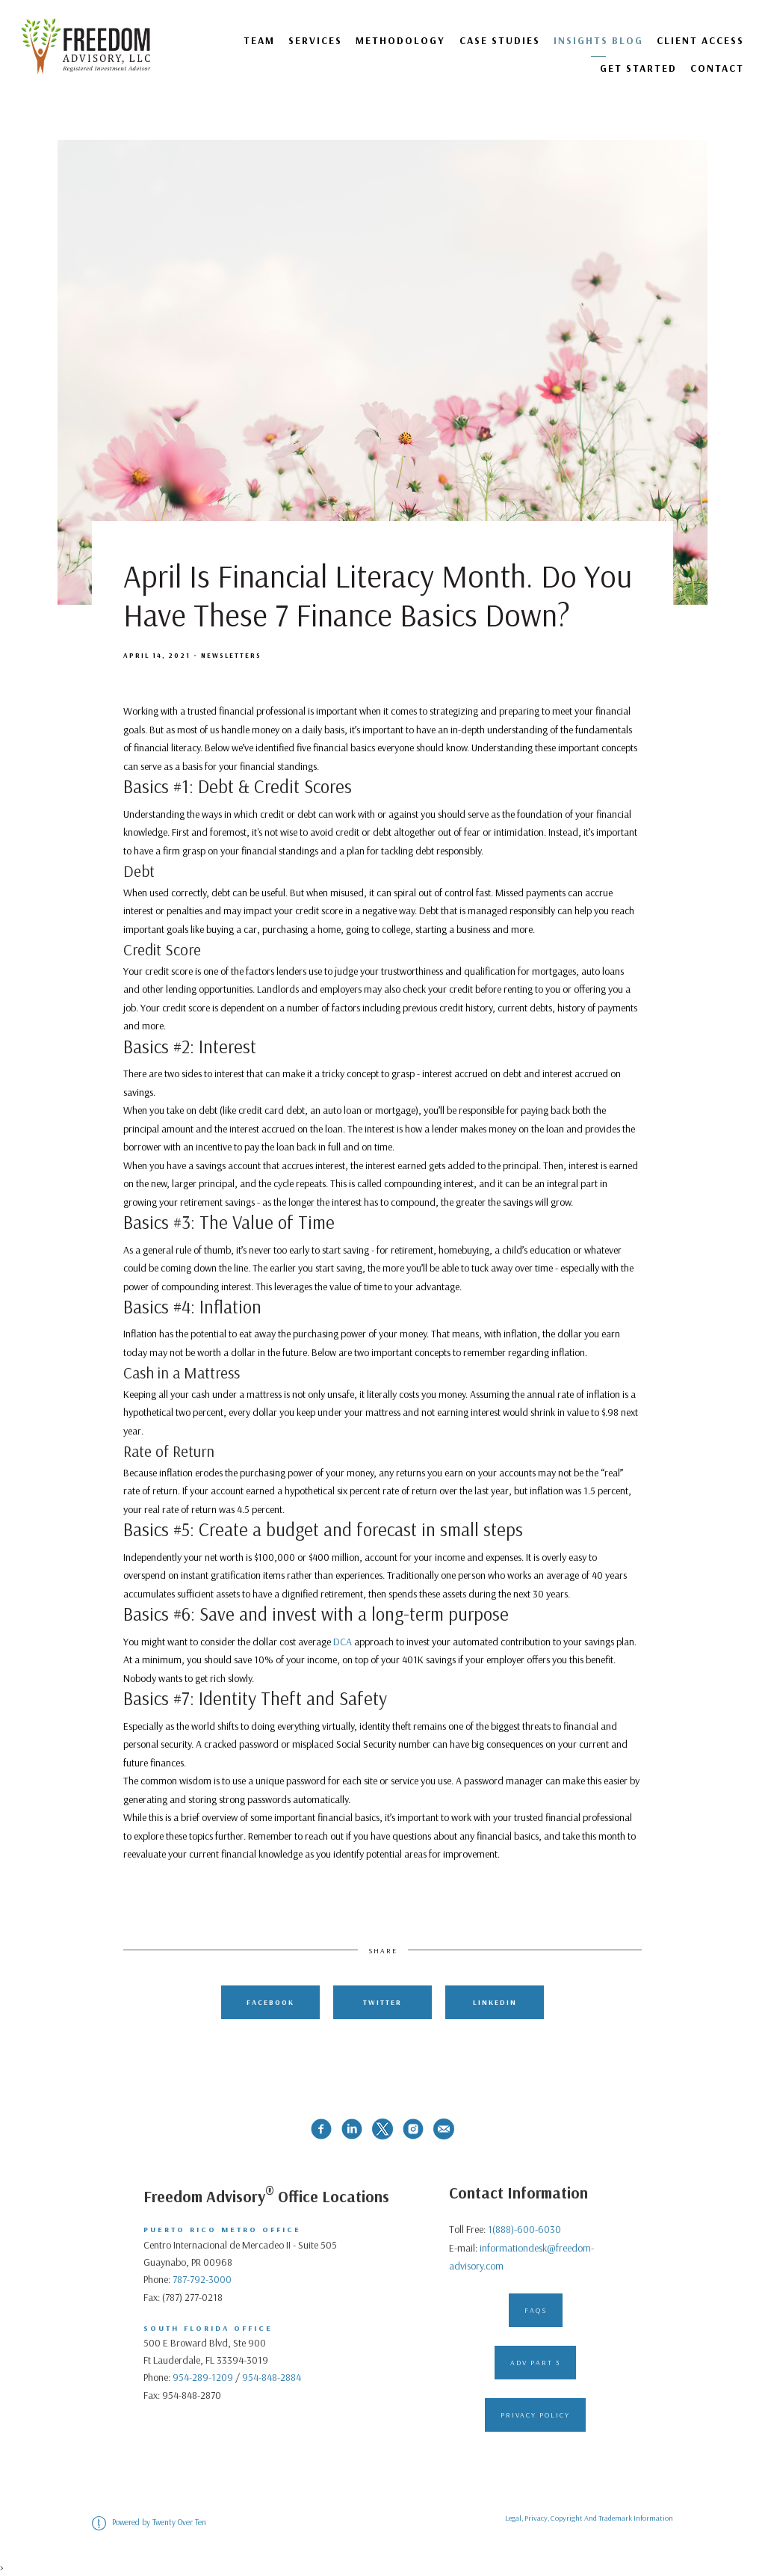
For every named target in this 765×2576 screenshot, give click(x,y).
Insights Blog (598, 40)
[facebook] (321, 2129)
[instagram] (413, 2129)
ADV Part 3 (535, 2362)
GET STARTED (638, 67)
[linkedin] (351, 2129)
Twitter (382, 2001)
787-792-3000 (202, 2279)
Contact (717, 67)
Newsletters (231, 655)
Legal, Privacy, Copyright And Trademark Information (589, 2517)
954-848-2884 (271, 2377)
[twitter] (382, 2129)
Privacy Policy (535, 2414)
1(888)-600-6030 (524, 2229)
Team (259, 40)
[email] (443, 2129)
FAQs (535, 2309)
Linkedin (495, 2001)
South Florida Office (208, 2328)
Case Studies (499, 40)
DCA (342, 1641)
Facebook (270, 2001)
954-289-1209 (203, 2377)
